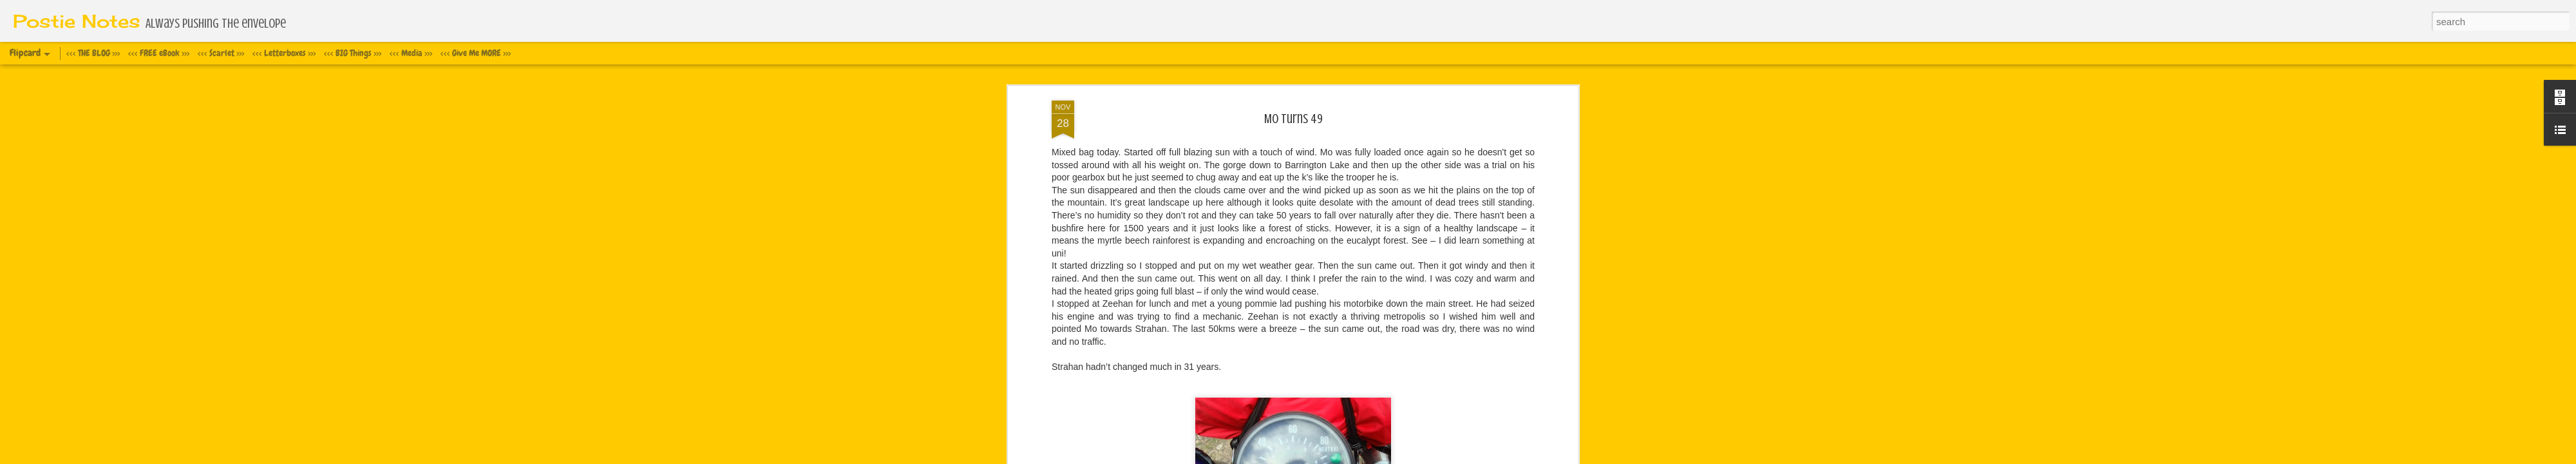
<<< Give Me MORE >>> (475, 53)
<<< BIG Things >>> (352, 53)
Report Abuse (1388, 457)
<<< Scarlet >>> (221, 53)
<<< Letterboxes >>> (284, 53)
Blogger (1351, 457)
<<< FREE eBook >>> (158, 53)
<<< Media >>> (411, 53)
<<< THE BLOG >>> (93, 53)
